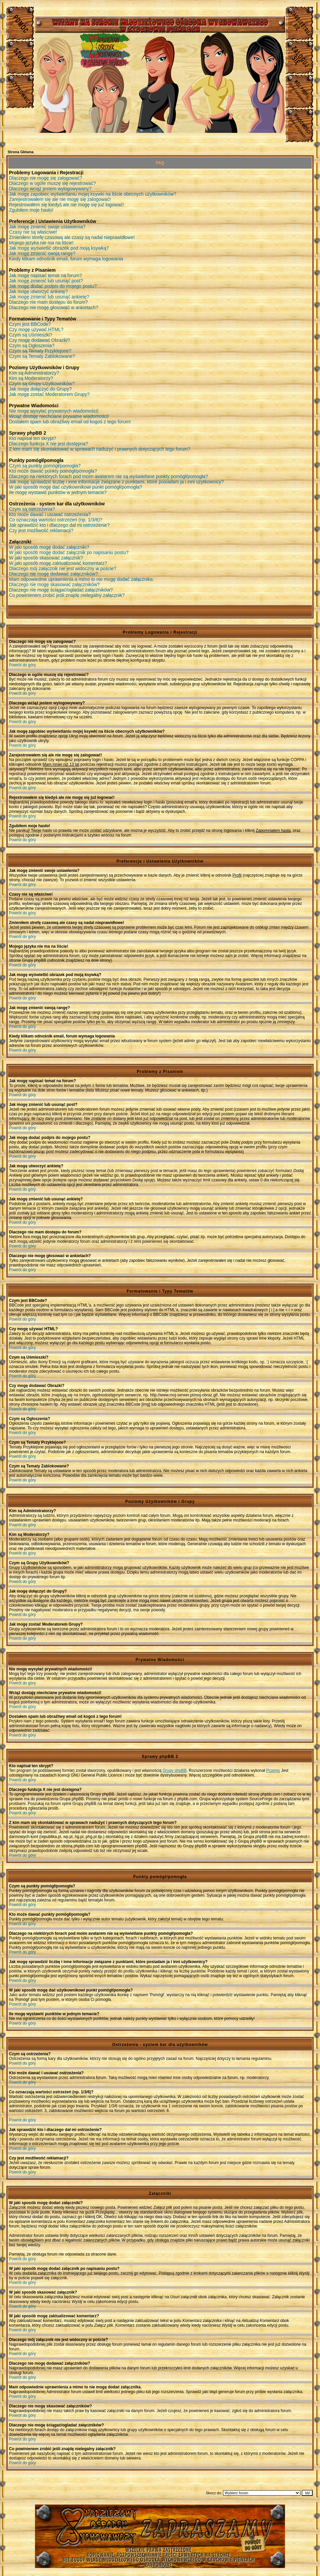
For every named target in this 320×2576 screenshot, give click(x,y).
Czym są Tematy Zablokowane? (42, 356)
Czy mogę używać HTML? (36, 329)
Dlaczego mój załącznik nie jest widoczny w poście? (62, 568)
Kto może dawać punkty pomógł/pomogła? (53, 471)
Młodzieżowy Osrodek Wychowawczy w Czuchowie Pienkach (160, 2531)
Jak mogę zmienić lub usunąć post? (46, 280)
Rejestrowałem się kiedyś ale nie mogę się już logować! (66, 204)
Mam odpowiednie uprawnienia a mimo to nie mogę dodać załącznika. (81, 579)
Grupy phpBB (175, 1770)
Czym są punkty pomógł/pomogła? (45, 465)
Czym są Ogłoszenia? (31, 345)
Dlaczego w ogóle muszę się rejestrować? (52, 183)
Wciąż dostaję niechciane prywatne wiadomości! (59, 416)
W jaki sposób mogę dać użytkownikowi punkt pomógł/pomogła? (75, 487)
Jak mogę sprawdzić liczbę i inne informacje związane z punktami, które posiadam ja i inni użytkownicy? (116, 481)
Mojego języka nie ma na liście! (41, 242)
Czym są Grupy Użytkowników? (42, 383)
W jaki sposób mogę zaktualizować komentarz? (58, 563)
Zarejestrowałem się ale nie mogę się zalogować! (60, 199)
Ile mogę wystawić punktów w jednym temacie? (58, 492)
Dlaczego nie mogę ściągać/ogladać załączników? (61, 590)
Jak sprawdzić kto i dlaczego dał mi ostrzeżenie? (59, 525)
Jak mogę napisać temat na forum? (45, 275)
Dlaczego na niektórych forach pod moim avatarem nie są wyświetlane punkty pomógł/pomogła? (108, 476)
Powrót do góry (22, 665)
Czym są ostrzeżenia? (32, 509)
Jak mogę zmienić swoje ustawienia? (47, 226)
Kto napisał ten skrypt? (32, 438)
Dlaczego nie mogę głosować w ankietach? (53, 307)
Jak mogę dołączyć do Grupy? (40, 389)
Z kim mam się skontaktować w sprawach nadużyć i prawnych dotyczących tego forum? (99, 449)
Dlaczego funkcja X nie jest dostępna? (48, 443)
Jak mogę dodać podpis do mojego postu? (53, 286)
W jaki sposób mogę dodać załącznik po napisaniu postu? (69, 552)
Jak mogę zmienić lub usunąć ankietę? (49, 296)
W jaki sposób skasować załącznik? (46, 557)
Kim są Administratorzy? (34, 373)
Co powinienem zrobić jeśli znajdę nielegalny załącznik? (67, 595)
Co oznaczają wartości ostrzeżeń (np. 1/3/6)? (55, 519)
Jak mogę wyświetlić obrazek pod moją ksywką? (59, 248)
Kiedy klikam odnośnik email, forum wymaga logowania (66, 258)
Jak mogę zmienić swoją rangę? (42, 253)
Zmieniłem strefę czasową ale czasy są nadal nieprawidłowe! (72, 237)
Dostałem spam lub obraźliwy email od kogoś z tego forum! (70, 421)
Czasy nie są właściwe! (33, 232)
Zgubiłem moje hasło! (31, 210)
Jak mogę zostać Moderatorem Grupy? (49, 394)
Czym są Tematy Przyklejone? (40, 351)
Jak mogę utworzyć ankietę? (38, 291)
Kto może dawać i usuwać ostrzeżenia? (50, 514)
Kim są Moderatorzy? (31, 378)
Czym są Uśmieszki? (30, 334)
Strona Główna (21, 152)
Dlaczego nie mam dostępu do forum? (48, 302)
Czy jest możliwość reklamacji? (41, 530)
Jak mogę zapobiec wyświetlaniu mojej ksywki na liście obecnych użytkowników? (92, 194)
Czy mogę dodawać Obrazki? (39, 340)
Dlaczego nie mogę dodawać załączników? (53, 573)
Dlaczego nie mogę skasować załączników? (54, 584)
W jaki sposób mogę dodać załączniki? (49, 547)
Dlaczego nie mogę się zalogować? (45, 178)
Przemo (273, 1770)
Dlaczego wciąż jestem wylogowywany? (50, 188)
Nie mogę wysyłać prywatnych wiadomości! (53, 411)
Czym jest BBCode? (30, 324)
